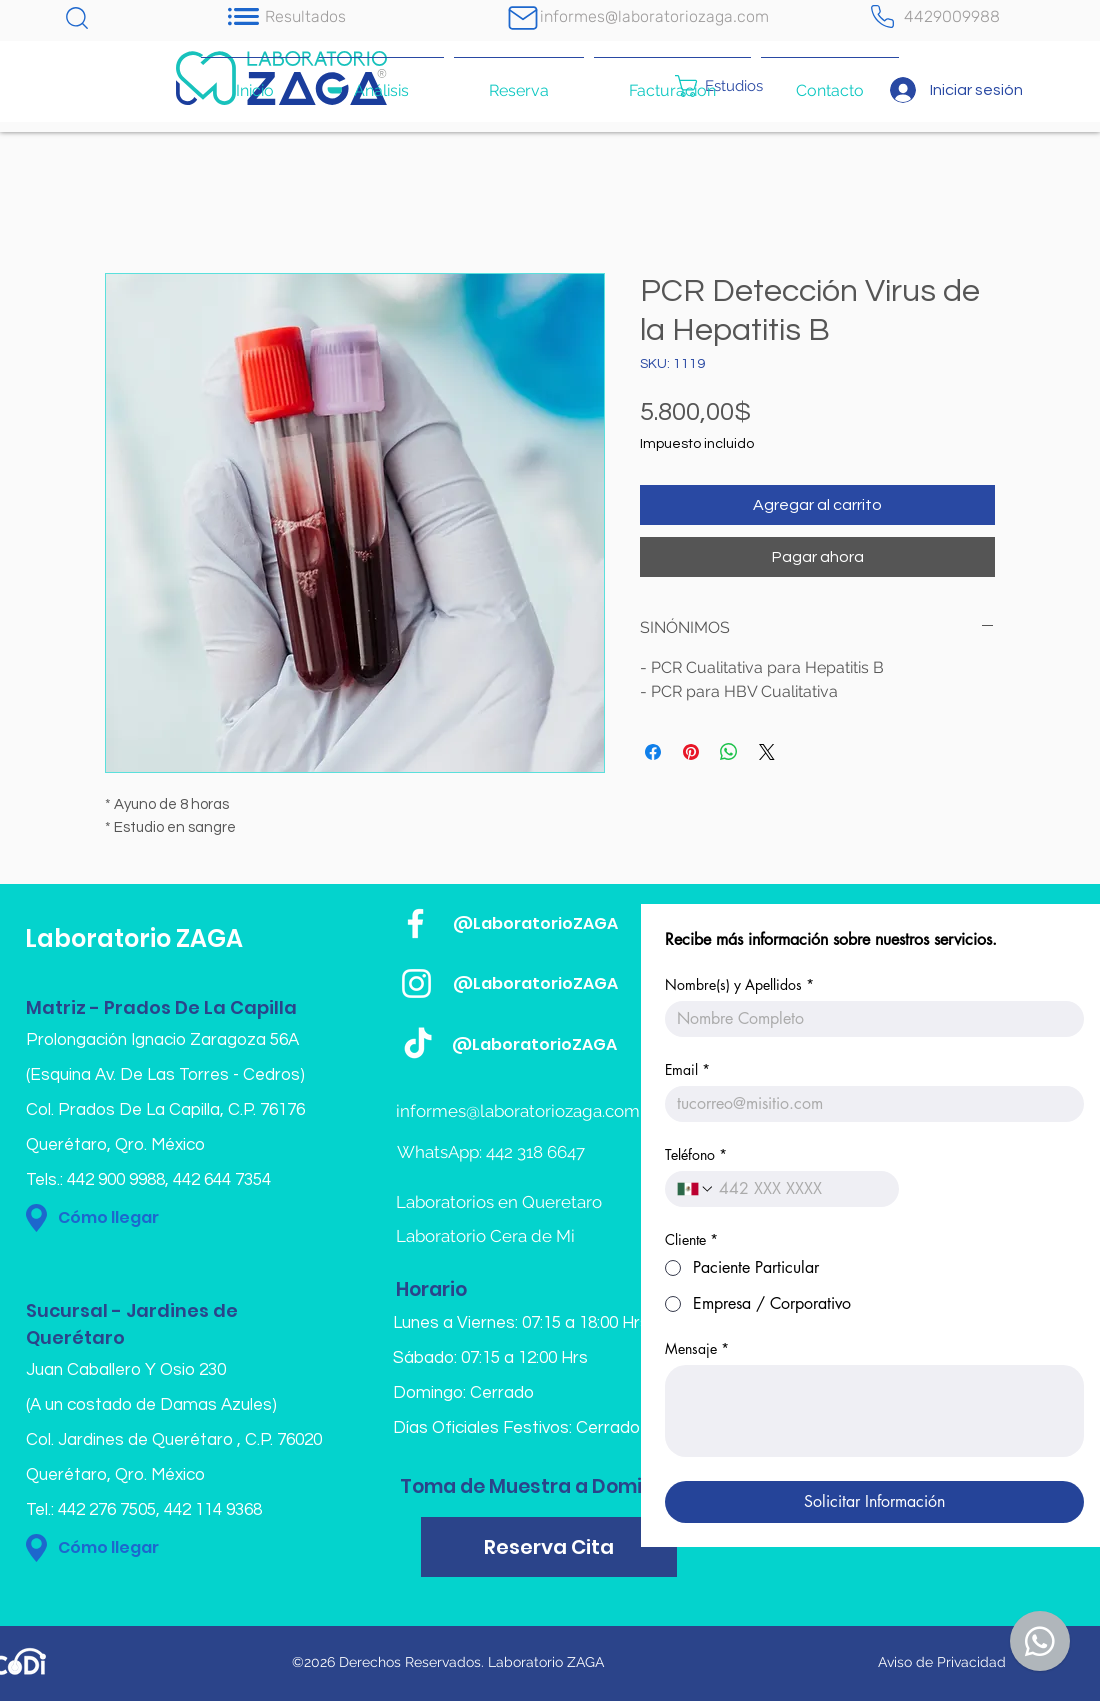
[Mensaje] (874, 1411)
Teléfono (696, 1154)
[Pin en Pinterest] (691, 752)
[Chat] (77, 17)
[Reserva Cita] (549, 1547)
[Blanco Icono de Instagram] (416, 983)
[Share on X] (767, 752)
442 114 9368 (213, 1510)
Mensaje (697, 1348)
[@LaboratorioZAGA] (566, 924)
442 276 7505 (107, 1510)
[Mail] (523, 17)
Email (687, 1069)
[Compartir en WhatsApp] (729, 752)
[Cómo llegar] (161, 1218)
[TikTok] (418, 1045)
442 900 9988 (116, 1180)
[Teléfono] (882, 16)
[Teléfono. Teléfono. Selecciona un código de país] (696, 1189)
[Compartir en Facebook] (653, 752)
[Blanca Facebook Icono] (415, 923)
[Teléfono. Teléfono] (801, 1189)
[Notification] (243, 16)
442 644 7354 (222, 1180)
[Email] (868, 1104)
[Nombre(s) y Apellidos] (868, 1019)
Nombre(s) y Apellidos (739, 984)
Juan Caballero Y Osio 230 (126, 1370)
